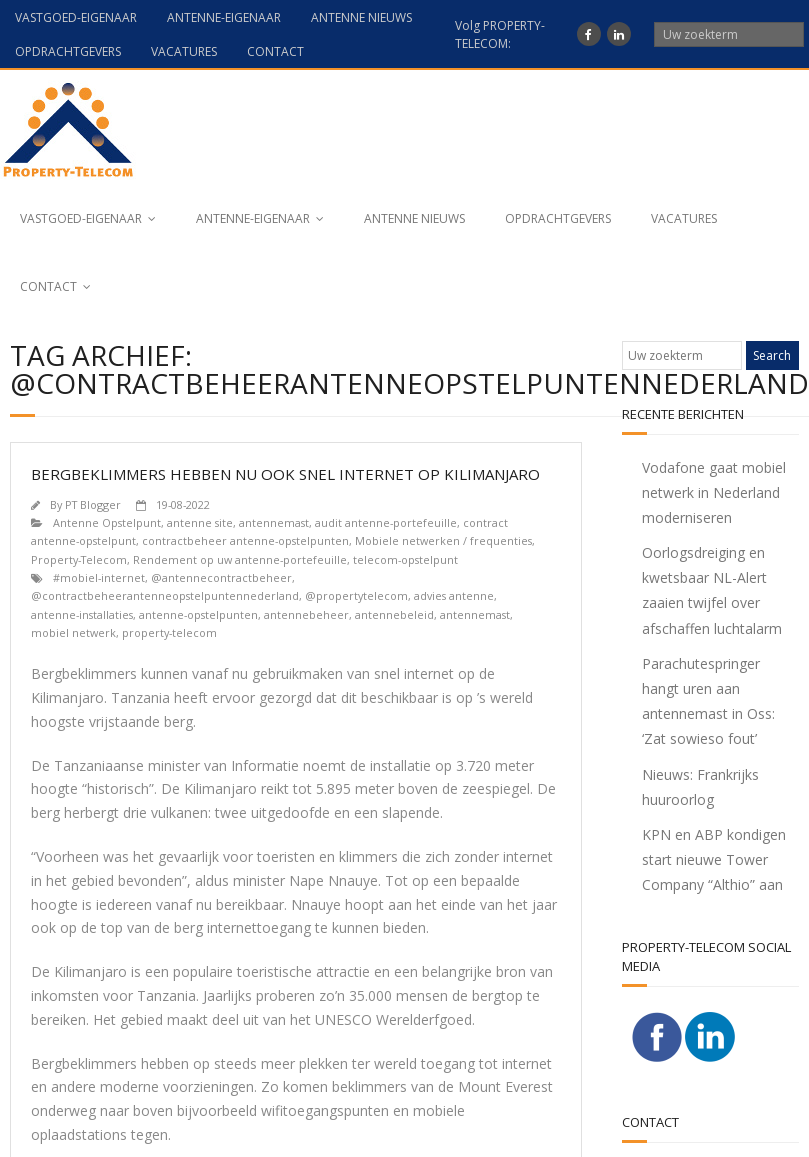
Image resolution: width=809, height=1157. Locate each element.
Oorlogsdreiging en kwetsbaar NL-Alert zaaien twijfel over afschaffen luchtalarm (712, 590)
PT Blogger (93, 504)
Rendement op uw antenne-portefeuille (240, 559)
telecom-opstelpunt (405, 559)
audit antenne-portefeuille (386, 522)
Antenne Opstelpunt (107, 522)
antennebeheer (306, 614)
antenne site (200, 522)
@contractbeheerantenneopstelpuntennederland (165, 595)
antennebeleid (394, 614)
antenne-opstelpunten (198, 614)
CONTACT (275, 51)
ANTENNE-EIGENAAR (224, 17)
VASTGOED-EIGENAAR (76, 17)
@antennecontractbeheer (221, 577)
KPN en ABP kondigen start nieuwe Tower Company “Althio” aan (714, 859)
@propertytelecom (356, 595)
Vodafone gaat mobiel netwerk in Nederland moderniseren (714, 492)
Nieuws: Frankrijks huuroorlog (700, 787)
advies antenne (454, 595)
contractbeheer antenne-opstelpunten (245, 540)
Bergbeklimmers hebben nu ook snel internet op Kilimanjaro (285, 474)
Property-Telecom (79, 559)
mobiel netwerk (73, 632)
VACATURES (184, 51)
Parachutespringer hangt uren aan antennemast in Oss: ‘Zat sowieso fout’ (708, 701)
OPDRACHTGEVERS (68, 51)
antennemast (274, 522)
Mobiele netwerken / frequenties (443, 540)
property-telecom (169, 632)
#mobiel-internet (99, 577)
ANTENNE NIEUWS (361, 17)
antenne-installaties (82, 614)
